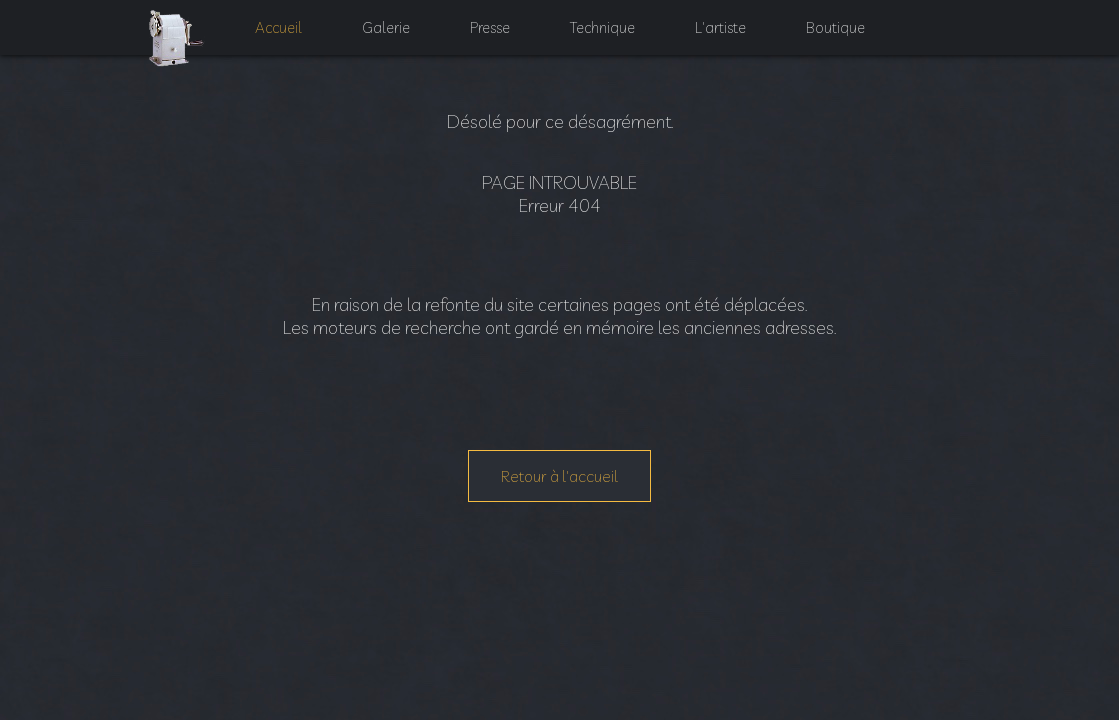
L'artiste (730, 40)
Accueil (267, 40)
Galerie (379, 40)
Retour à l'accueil (559, 476)
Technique (607, 40)
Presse (488, 40)
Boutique (847, 40)
